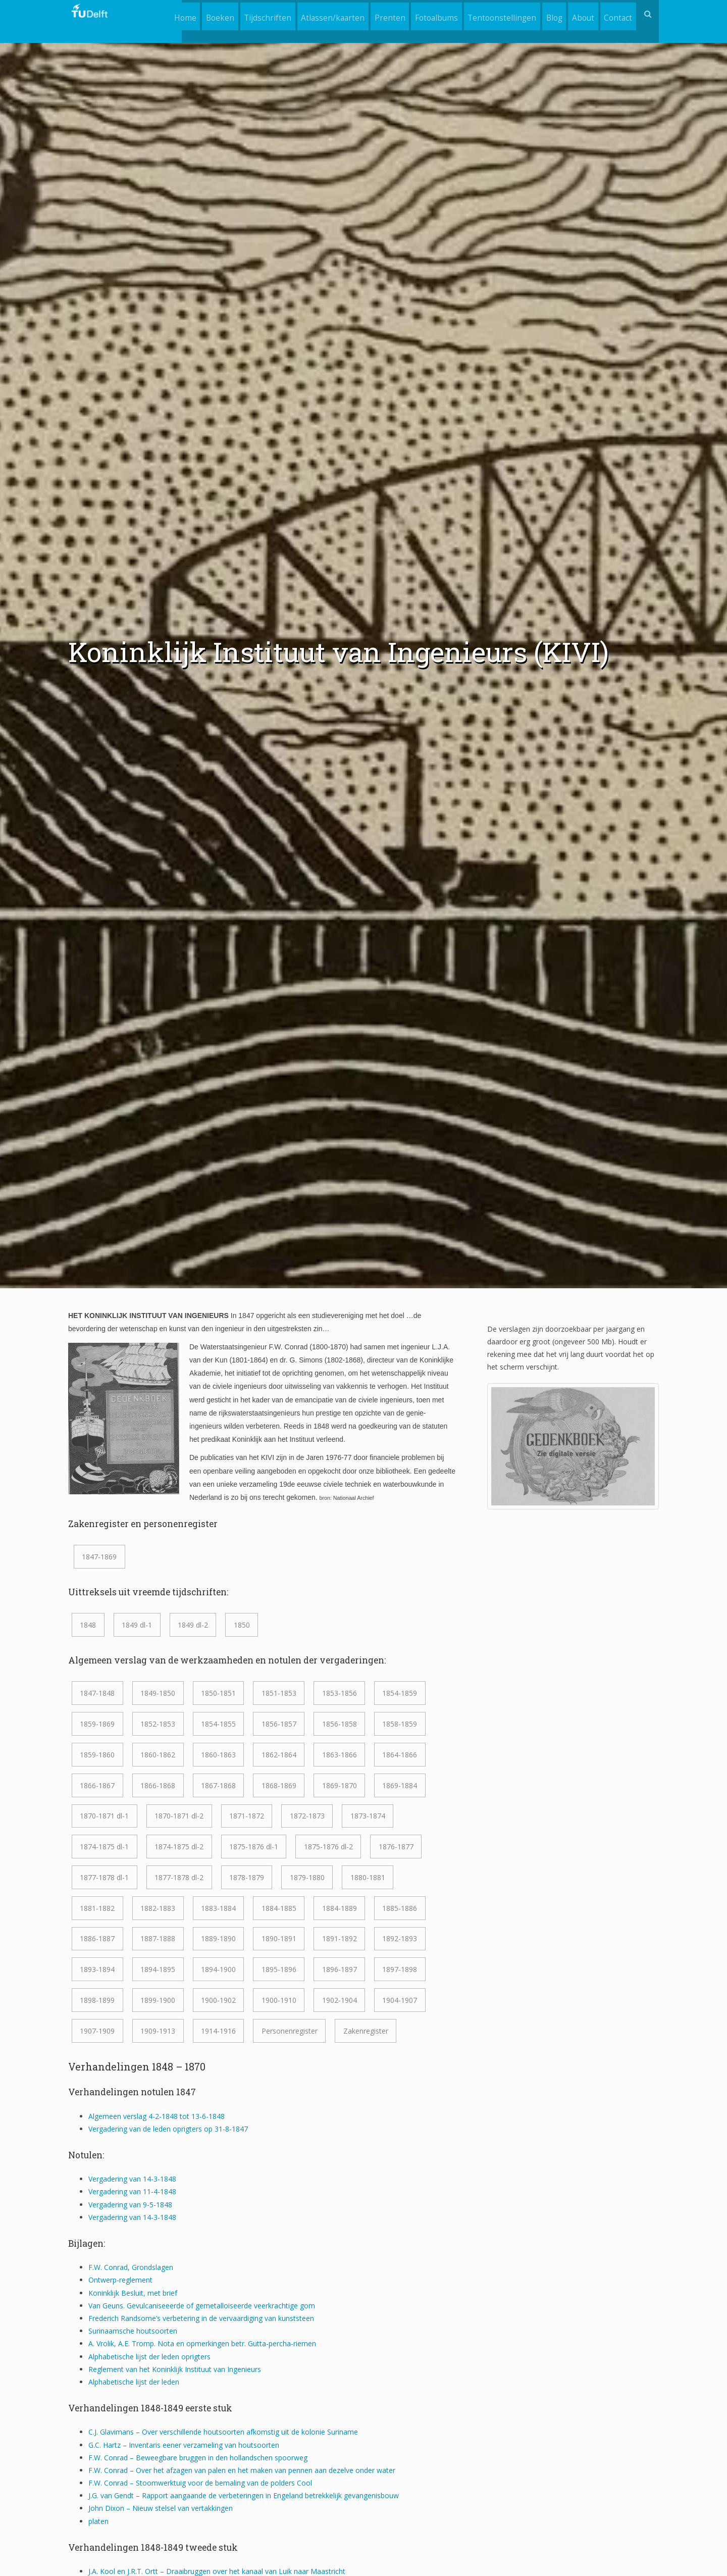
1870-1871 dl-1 (104, 1816)
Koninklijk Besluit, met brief (133, 2293)
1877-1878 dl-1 (104, 1877)
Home (162, 14)
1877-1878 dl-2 (178, 1877)
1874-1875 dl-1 (104, 1846)
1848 (88, 1625)
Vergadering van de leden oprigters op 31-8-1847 (168, 2129)
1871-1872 (246, 1816)
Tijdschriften (250, 14)
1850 (242, 1625)
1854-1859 (399, 1693)
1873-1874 (367, 1816)
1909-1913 (157, 2031)
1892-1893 (399, 1938)
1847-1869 (99, 1556)
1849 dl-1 (137, 1625)
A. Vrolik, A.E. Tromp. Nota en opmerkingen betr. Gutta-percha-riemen (202, 2343)
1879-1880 (307, 1877)
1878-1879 (246, 1877)
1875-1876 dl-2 (328, 1846)
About (579, 14)
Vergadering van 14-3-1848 (132, 2179)
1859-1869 (97, 1724)
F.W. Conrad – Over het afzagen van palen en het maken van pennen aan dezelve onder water (241, 2470)
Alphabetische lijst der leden (133, 2382)
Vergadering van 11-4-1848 (132, 2191)
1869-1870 (339, 1785)
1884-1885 (279, 1908)
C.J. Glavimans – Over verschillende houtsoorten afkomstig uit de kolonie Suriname (223, 2432)
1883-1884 (218, 1908)
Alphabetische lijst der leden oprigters (149, 2356)
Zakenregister (365, 2031)
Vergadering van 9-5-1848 (130, 2204)
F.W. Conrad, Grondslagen (130, 2267)
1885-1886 (399, 1908)
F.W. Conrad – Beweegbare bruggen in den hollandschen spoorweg (197, 2457)
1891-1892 (339, 1938)
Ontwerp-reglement (120, 2280)
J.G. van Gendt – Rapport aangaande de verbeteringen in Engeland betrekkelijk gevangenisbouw (243, 2495)
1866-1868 (157, 1785)
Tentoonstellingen (493, 14)
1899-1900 (157, 2000)
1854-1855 (218, 1724)
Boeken (200, 14)
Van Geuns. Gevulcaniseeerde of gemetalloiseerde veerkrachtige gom (201, 2305)
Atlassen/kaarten (317, 14)
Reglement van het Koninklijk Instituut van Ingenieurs (174, 2369)
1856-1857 (279, 1724)
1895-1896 (279, 1969)
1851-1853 (279, 1693)
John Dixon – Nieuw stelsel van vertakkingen (160, 2508)
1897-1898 (399, 1969)
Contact (617, 14)
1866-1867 (97, 1785)
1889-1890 (218, 1938)
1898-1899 (97, 2000)
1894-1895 (157, 1969)
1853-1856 (339, 1693)
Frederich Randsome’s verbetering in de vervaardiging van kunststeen (201, 2318)
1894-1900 (218, 1969)
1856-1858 (339, 1724)
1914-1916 (218, 2031)
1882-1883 (157, 1908)
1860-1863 (218, 1754)
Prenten (376, 14)
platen (98, 2521)
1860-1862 (157, 1754)
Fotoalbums (425, 14)
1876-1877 (396, 1846)
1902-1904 (339, 2000)
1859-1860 (97, 1754)
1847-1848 (97, 1693)
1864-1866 (399, 1754)
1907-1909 (97, 2031)
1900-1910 (279, 2000)
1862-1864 (279, 1754)
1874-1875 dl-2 (178, 1846)
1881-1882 (97, 1908)
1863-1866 (339, 1754)
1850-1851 (218, 1693)
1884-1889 (339, 1908)
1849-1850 (157, 1693)
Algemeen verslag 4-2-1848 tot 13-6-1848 (156, 2116)
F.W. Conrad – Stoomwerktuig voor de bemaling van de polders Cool (200, 2483)
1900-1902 (218, 2000)
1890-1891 (279, 1938)
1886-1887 (97, 1938)
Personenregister (290, 2031)
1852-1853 (157, 1724)
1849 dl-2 (193, 1625)
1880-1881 (367, 1877)
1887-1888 (157, 1938)
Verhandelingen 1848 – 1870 (136, 2066)
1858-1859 (399, 1724)
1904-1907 (399, 2000)
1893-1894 (97, 1969)
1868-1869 (279, 1785)
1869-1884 (399, 1785)
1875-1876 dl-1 (253, 1846)
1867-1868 (218, 1785)
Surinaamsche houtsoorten (132, 2331)
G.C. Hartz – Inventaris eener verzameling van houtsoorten (183, 2445)
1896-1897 (339, 1969)
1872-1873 (307, 1816)
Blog (548, 14)
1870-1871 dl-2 (178, 1816)
